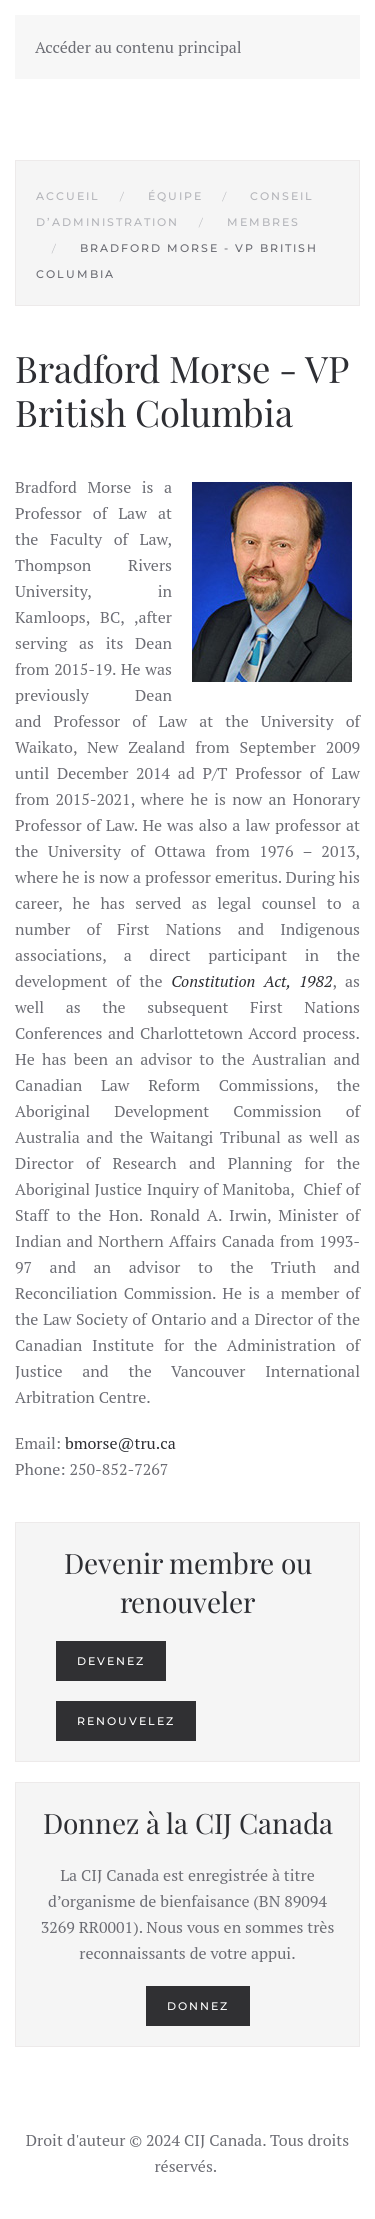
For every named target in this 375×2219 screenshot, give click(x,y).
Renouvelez (126, 1721)
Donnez (198, 2006)
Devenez (111, 1661)
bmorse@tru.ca (120, 1443)
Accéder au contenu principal (138, 47)
